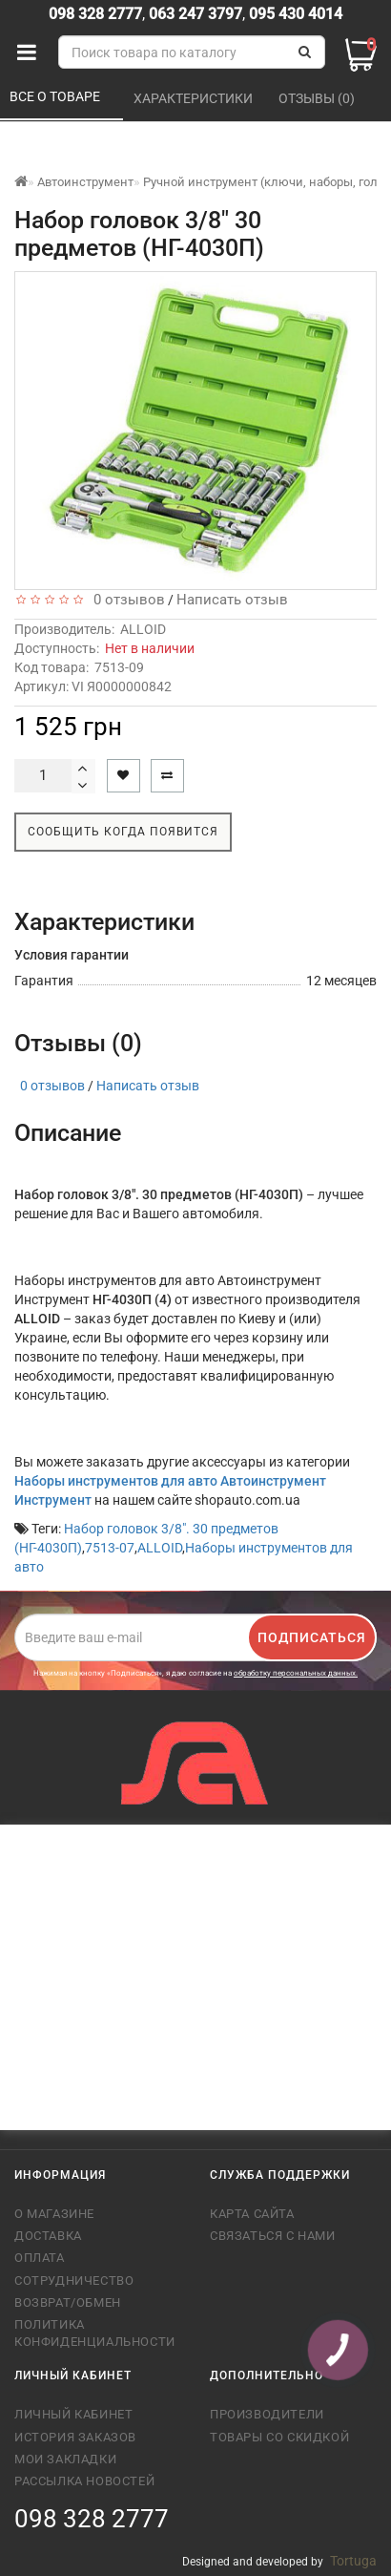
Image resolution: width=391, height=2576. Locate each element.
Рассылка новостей (84, 2481)
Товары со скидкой (279, 2437)
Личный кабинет (73, 2414)
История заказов (75, 2437)
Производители (267, 2414)
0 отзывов (125, 599)
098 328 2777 (95, 14)
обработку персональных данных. (296, 1673)
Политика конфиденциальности (94, 2333)
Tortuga (353, 2560)
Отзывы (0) (318, 98)
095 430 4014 (293, 14)
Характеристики (195, 98)
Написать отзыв (232, 599)
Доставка (48, 2235)
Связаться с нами (273, 2235)
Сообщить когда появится (123, 831)
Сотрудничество (74, 2280)
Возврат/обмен (67, 2302)
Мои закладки (65, 2459)
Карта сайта (252, 2213)
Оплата (39, 2257)
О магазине (54, 2213)
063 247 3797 (195, 14)
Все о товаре (56, 96)
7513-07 (109, 1547)
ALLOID (143, 629)
